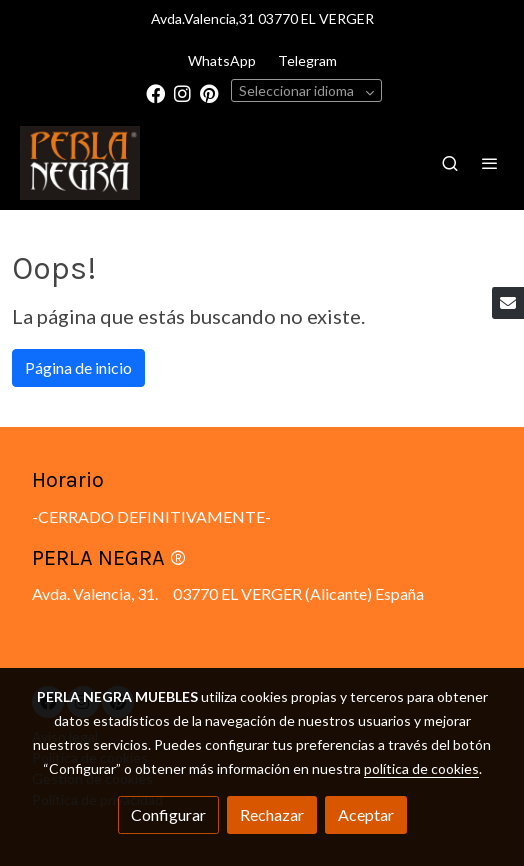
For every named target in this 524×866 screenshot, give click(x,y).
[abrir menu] (490, 163)
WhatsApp (222, 60)
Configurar (168, 814)
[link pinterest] (209, 92)
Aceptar (366, 814)
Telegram (307, 60)
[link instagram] (182, 92)
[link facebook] (155, 92)
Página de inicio (78, 367)
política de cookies (421, 768)
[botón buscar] (450, 163)
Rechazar (272, 814)
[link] (80, 163)
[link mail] (508, 303)
